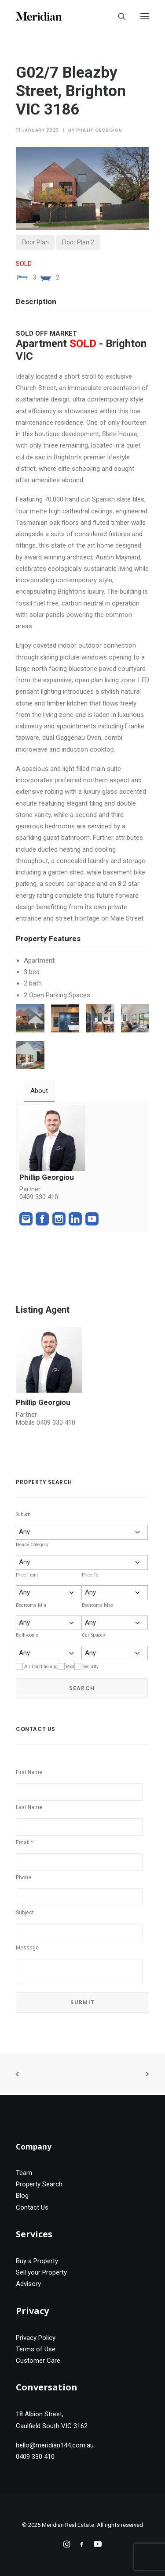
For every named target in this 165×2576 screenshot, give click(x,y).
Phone (23, 1877)
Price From (27, 1575)
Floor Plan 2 (78, 242)
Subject (25, 1913)
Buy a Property (37, 2261)
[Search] (118, 16)
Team (24, 2173)
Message (27, 1948)
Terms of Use (35, 2349)
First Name (29, 1772)
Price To (90, 1575)
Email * (24, 1842)
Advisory (28, 2284)
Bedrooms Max (97, 1605)
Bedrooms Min (31, 1605)
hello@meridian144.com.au (55, 2445)
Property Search (39, 2184)
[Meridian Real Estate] (39, 16)
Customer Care (38, 2361)
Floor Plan (35, 242)
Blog (22, 2196)
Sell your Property (41, 2272)
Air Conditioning (41, 1667)
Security (91, 1667)
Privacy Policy (35, 2338)
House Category (32, 1545)
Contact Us (32, 2207)
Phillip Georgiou (99, 130)
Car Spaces (93, 1635)
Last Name (29, 1807)
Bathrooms (27, 1635)
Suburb (23, 1514)
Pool (70, 1667)
